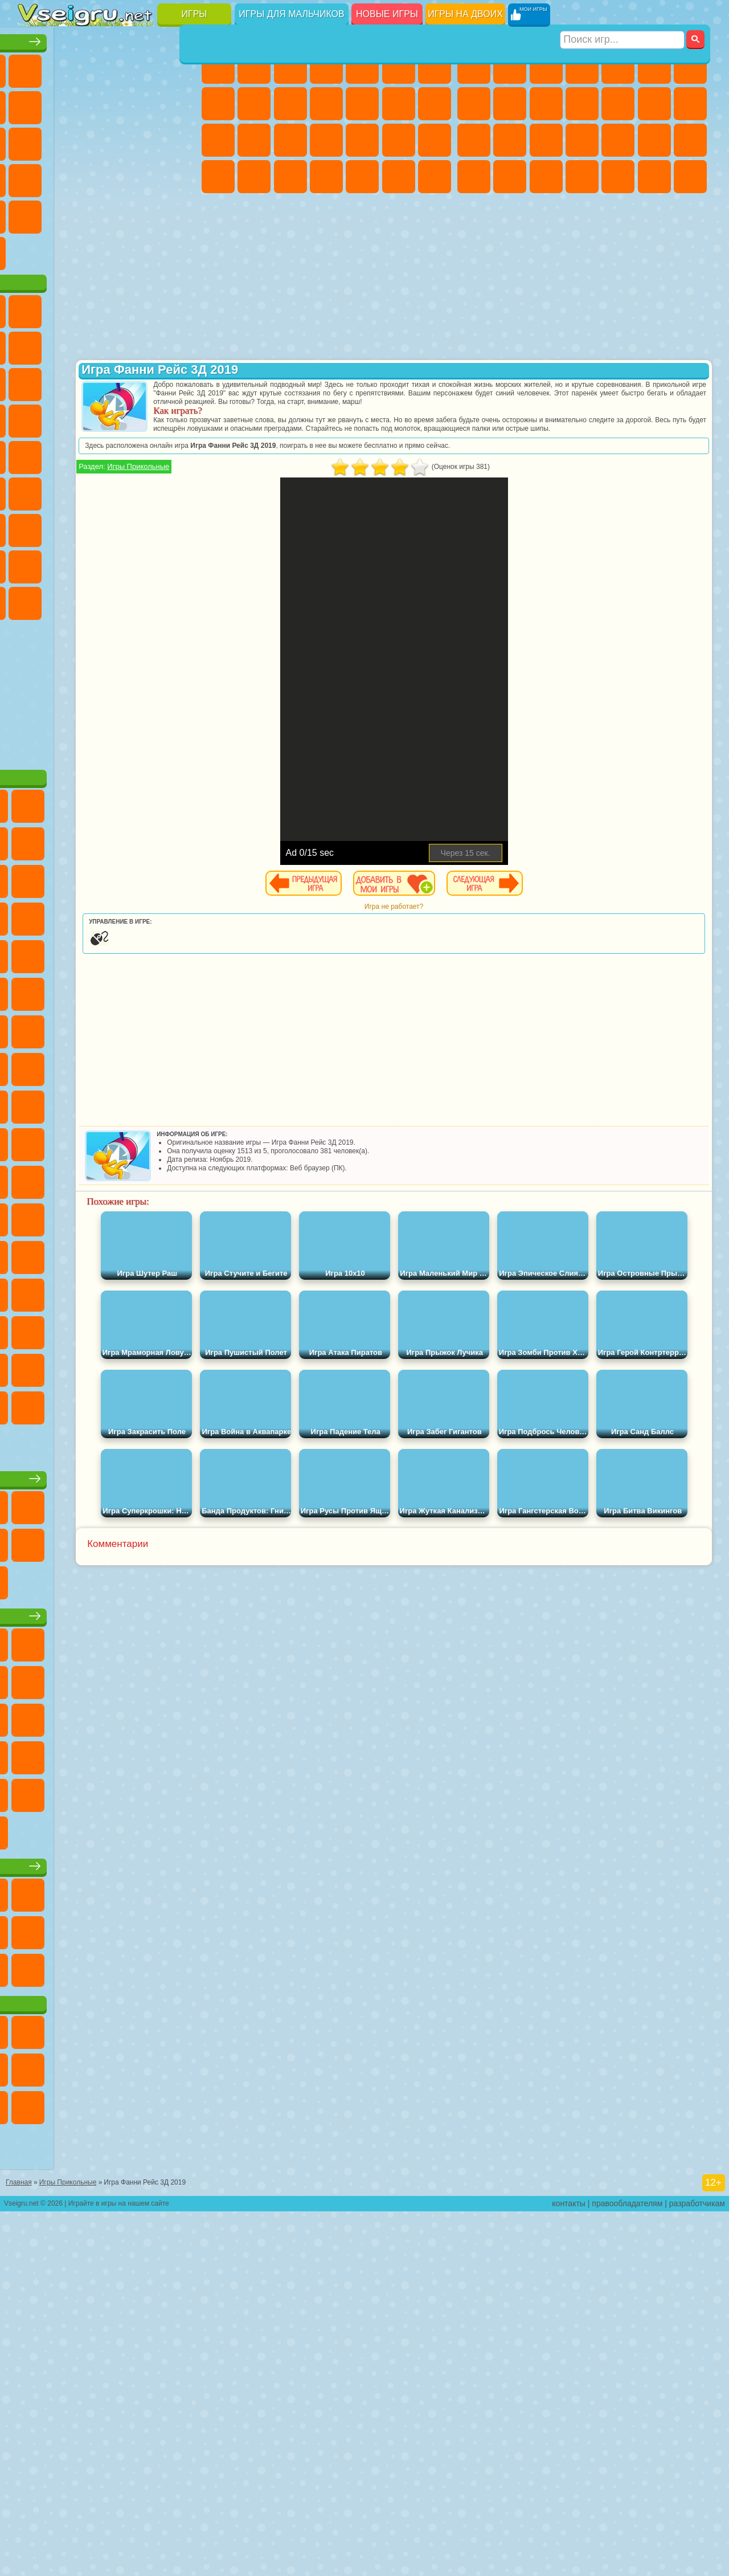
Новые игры (387, 14)
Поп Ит (107, 103)
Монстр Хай (398, 67)
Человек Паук (142, 490)
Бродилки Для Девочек (434, 67)
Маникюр (362, 140)
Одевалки (362, 103)
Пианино (398, 176)
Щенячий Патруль (107, 344)
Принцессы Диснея (218, 176)
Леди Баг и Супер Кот (178, 380)
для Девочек (70, 67)
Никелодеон (70, 249)
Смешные (34, 140)
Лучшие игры (108, 38)
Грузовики (617, 103)
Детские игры (108, 1872)
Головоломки (178, 213)
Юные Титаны (178, 526)
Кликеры (178, 140)
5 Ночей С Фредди (34, 380)
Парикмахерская (398, 103)
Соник (178, 453)
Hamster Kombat (107, 708)
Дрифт (546, 176)
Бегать (654, 176)
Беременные (254, 140)
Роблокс (34, 635)
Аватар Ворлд (34, 672)
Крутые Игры (107, 249)
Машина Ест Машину (690, 140)
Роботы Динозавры (582, 140)
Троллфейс (142, 380)
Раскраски (218, 103)
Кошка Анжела (254, 103)
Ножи (107, 176)
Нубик (70, 635)
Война (107, 286)
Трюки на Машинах (107, 213)
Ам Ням (178, 417)
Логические (142, 140)
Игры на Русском (70, 176)
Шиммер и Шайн (70, 526)
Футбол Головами (70, 286)
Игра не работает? (457, 924)
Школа (142, 249)
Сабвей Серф (107, 417)
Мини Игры (34, 213)
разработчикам (697, 2568)
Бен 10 (509, 176)
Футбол (509, 67)
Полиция (546, 140)
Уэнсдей (142, 672)
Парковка (473, 67)
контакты (568, 2568)
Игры (194, 14)
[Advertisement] (108, 798)
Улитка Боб (70, 380)
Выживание (617, 140)
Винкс (434, 176)
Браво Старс (178, 562)
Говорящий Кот (142, 344)
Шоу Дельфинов (34, 453)
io (70, 140)
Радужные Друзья (142, 635)
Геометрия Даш (142, 103)
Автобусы (582, 176)
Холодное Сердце (290, 103)
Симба (70, 672)
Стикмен (582, 103)
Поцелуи (434, 103)
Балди (107, 599)
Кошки (326, 103)
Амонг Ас (142, 562)
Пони (218, 67)
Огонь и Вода (290, 67)
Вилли (34, 344)
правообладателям (627, 2568)
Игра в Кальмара (34, 599)
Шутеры (617, 176)
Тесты (362, 67)
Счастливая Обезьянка (107, 526)
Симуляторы (107, 67)
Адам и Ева (34, 526)
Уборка (362, 176)
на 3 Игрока (34, 249)
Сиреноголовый (107, 562)
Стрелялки (690, 176)
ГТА (473, 176)
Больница (326, 140)
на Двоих (178, 67)
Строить (142, 286)
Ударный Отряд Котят (70, 490)
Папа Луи (218, 140)
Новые (34, 67)
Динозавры (142, 176)
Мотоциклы (546, 103)
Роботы (509, 140)
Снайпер (473, 140)
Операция (398, 140)
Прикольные (178, 176)
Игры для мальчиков (291, 14)
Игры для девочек (328, 38)
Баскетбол (178, 249)
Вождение (34, 286)
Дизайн (326, 176)
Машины (473, 103)
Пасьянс (34, 176)
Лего (70, 417)
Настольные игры (108, 1697)
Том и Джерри (142, 526)
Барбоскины (34, 490)
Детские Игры (142, 67)
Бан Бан (178, 672)
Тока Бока (178, 635)
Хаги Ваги (178, 599)
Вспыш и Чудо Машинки (142, 453)
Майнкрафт (690, 67)
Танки (582, 67)
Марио (107, 490)
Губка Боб (70, 344)
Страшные (107, 140)
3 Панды (70, 453)
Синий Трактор (34, 562)
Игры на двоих (465, 14)
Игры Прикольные (266, 483)
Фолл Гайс (70, 562)
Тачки (107, 453)
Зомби (617, 67)
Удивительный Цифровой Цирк (142, 708)
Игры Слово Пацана (107, 672)
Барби (326, 67)
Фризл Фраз (178, 490)
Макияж (434, 140)
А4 (70, 599)
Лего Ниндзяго (178, 344)
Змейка (142, 213)
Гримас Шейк (70, 708)
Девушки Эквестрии (254, 67)
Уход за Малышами (290, 176)
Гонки (690, 103)
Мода (254, 176)
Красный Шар (107, 380)
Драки (654, 103)
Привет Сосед (107, 635)
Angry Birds (142, 417)
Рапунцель (290, 140)
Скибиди (34, 708)
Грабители (654, 140)
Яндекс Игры (70, 103)
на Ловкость (34, 103)
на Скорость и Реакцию (70, 213)
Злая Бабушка (34, 417)
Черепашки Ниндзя (509, 103)
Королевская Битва (654, 67)
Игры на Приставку (178, 286)
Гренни (142, 599)
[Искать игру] (623, 15)
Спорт (178, 103)
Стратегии (546, 67)
